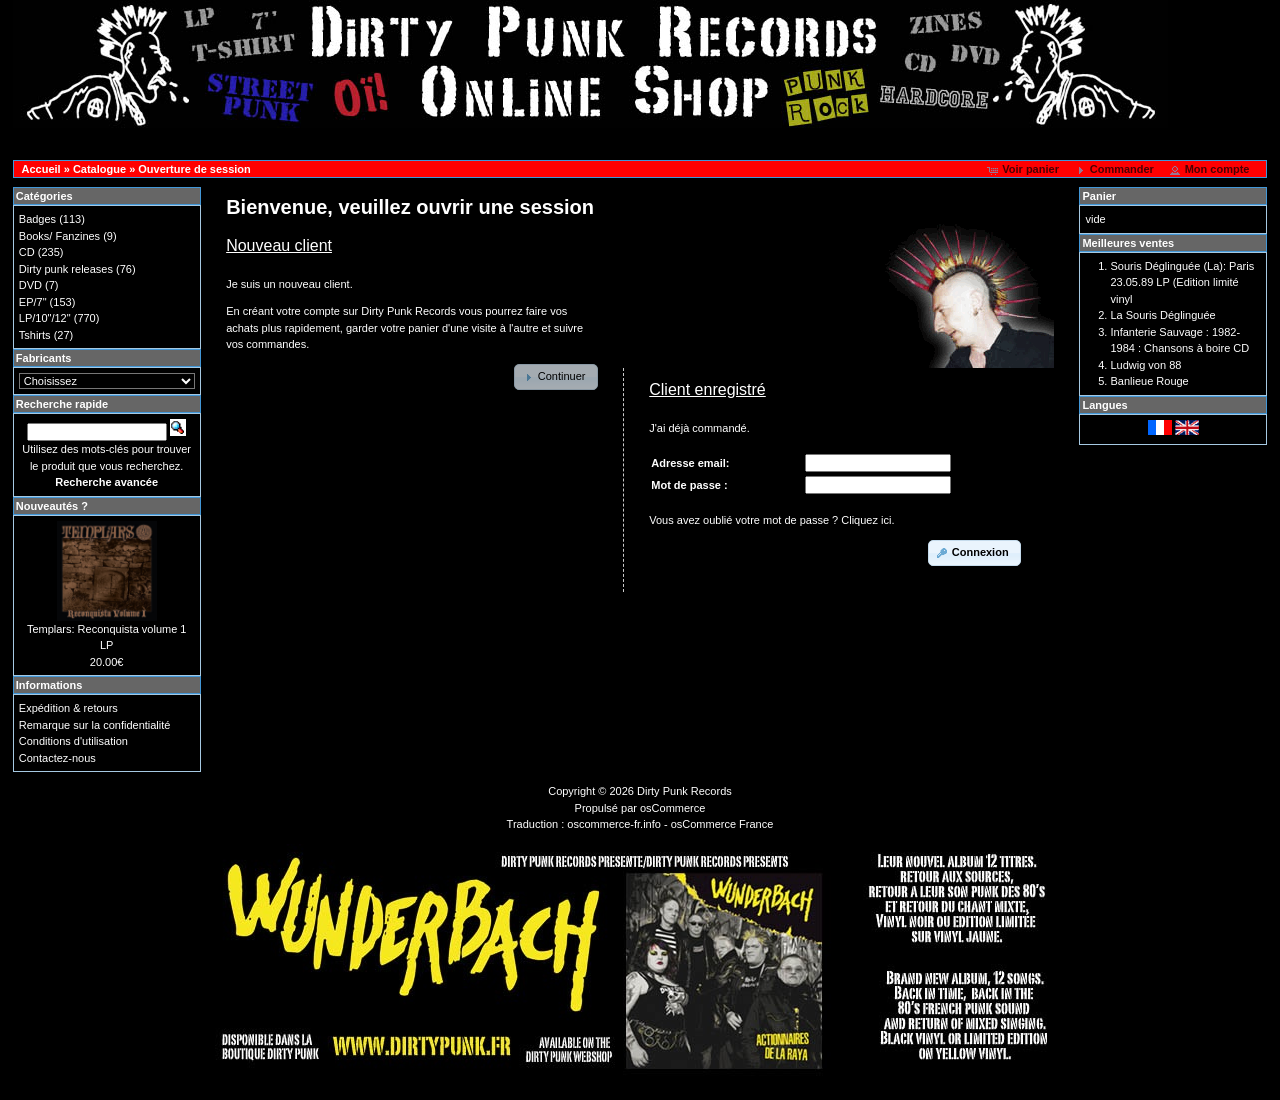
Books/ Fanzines (59, 236)
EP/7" (33, 302)
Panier (1099, 196)
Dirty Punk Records (684, 791)
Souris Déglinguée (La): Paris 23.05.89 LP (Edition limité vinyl (1182, 282)
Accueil (41, 169)
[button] (1024, 170)
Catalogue (99, 169)
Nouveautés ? (52, 506)
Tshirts (35, 335)
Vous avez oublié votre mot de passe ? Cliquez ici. (771, 520)
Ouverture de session (194, 169)
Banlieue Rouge (1149, 381)
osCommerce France (722, 824)
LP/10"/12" (45, 318)
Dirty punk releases (66, 269)
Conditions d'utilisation (73, 741)
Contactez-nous (57, 758)
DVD (30, 285)
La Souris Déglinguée (1162, 315)
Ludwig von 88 (1145, 365)
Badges (37, 219)
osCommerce (672, 808)
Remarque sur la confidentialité (95, 725)
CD (27, 252)
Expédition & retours (68, 708)
